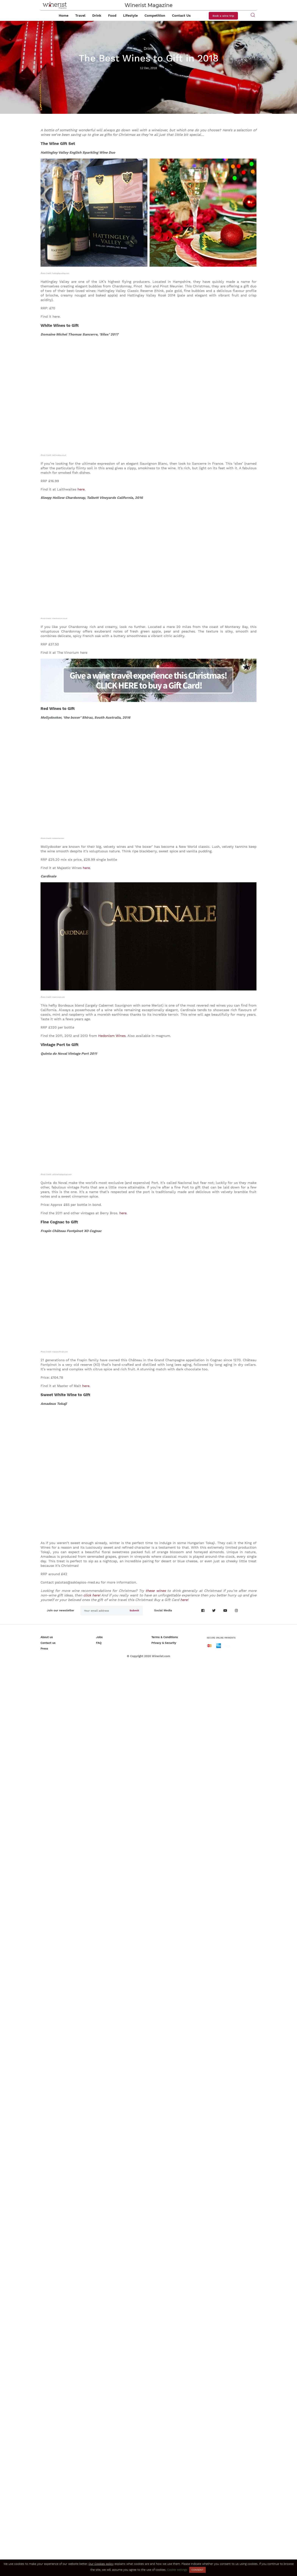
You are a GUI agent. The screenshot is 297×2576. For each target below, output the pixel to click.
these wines (155, 2501)
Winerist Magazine (149, 5)
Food (112, 15)
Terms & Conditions (164, 2548)
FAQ (99, 2554)
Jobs (99, 2548)
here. (86, 2207)
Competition (155, 15)
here (81, 597)
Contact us (48, 2554)
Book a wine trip (223, 15)
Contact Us (181, 15)
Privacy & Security (163, 2554)
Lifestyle (130, 15)
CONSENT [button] (197, 2569)
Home (63, 15)
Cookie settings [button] (177, 2569)
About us (47, 2548)
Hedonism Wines (112, 1641)
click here (91, 2506)
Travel (80, 15)
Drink (96, 15)
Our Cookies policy (101, 2564)
